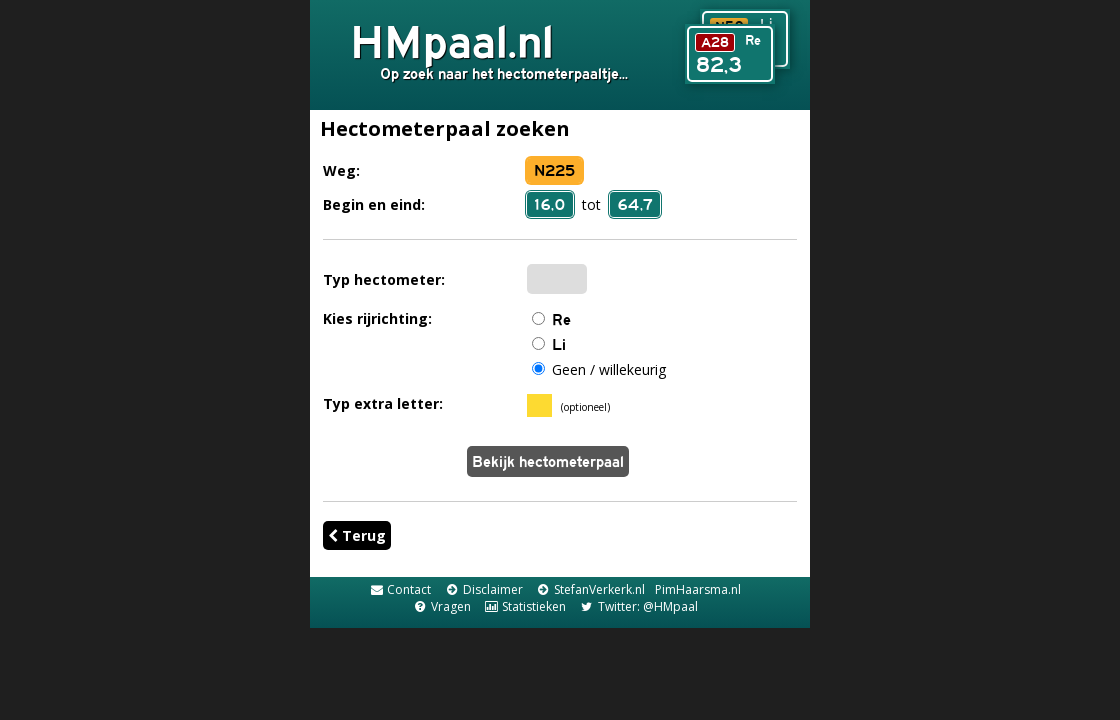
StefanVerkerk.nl (590, 589)
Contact (400, 589)
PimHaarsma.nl (698, 589)
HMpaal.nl (452, 41)
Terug (357, 535)
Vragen (441, 606)
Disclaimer (483, 589)
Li (559, 344)
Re (561, 319)
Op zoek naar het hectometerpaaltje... (504, 73)
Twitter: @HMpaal (638, 606)
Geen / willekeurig (609, 369)
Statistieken (525, 606)
